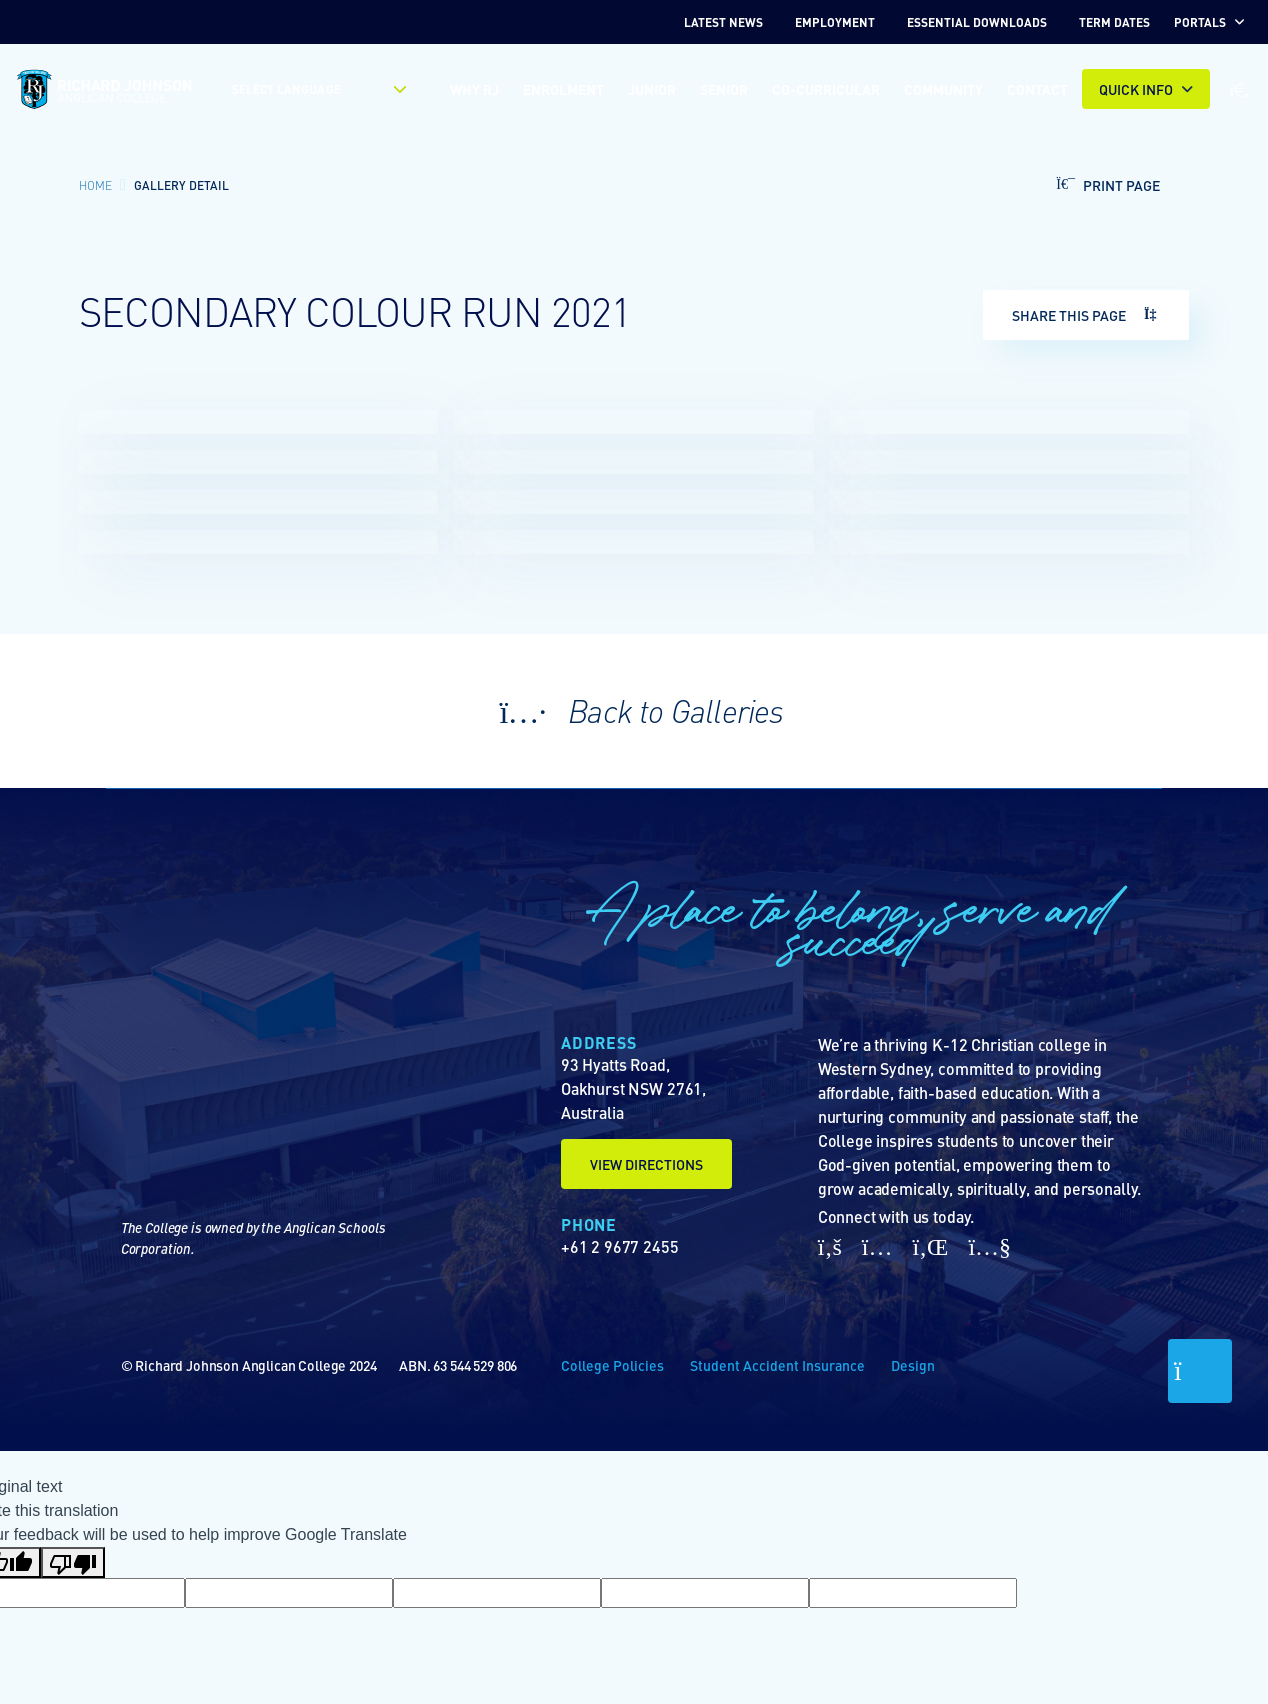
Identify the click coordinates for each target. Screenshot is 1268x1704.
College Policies (612, 1365)
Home (95, 185)
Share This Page (1086, 315)
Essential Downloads (977, 22)
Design (913, 1365)
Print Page (1103, 185)
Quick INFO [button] (1136, 89)
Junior (652, 89)
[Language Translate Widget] (308, 89)
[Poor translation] (73, 1562)
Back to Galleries (633, 710)
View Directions (646, 1164)
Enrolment (563, 89)
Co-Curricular (826, 89)
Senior (724, 89)
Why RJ (474, 89)
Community (943, 89)
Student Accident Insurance (777, 1365)
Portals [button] (1200, 22)
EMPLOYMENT (835, 22)
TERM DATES (1114, 22)
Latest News (723, 22)
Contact (1037, 89)
